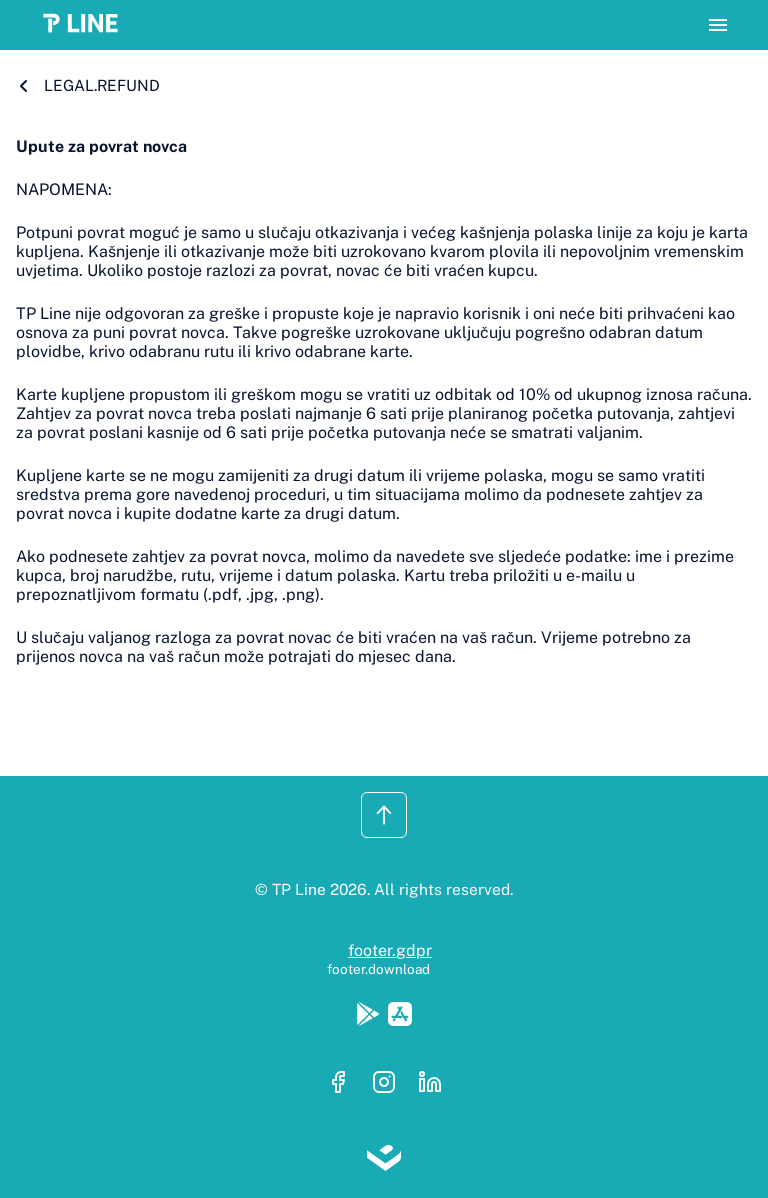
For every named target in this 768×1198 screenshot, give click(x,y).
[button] (86, 25)
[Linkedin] (430, 1084)
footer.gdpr (390, 950)
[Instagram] (390, 1084)
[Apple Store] (400, 1016)
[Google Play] (372, 1016)
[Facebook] (344, 1084)
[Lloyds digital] (384, 1160)
